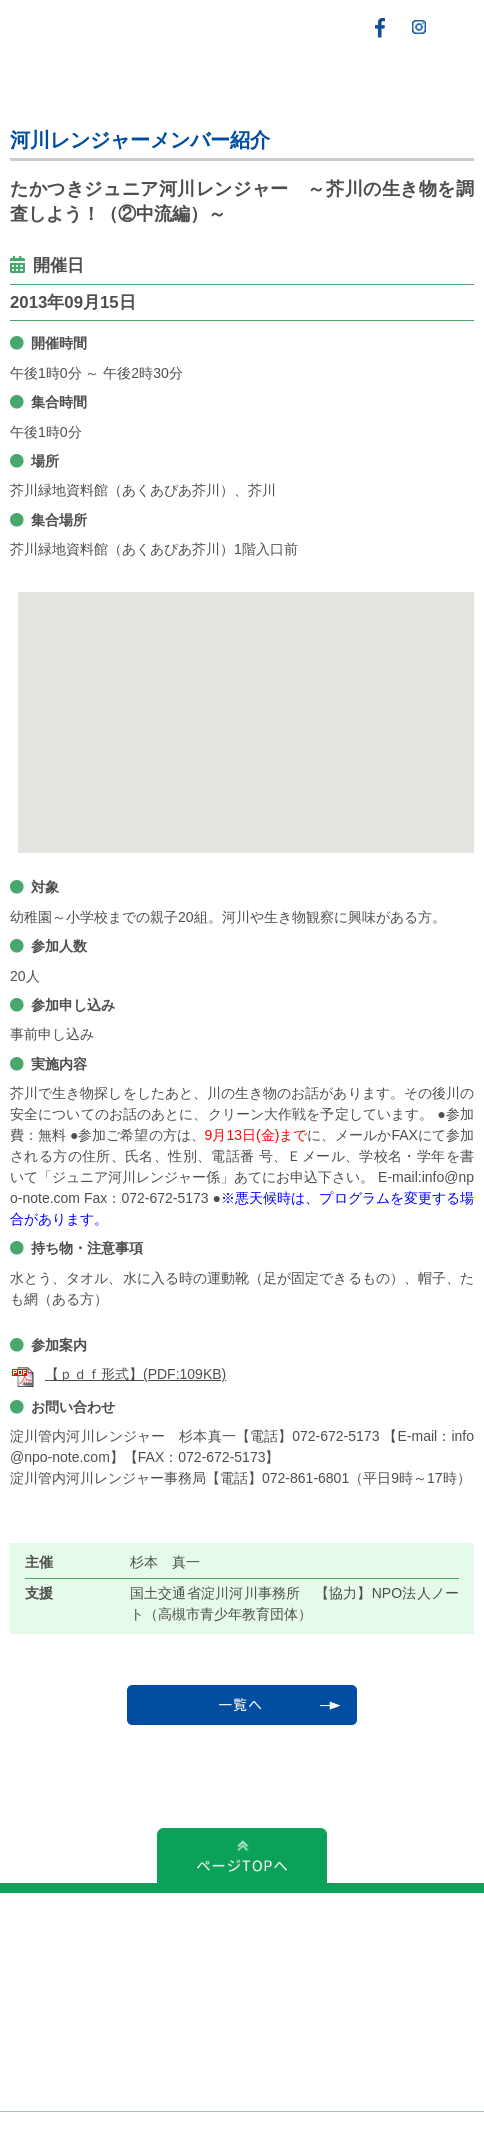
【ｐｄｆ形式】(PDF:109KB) (118, 1374)
